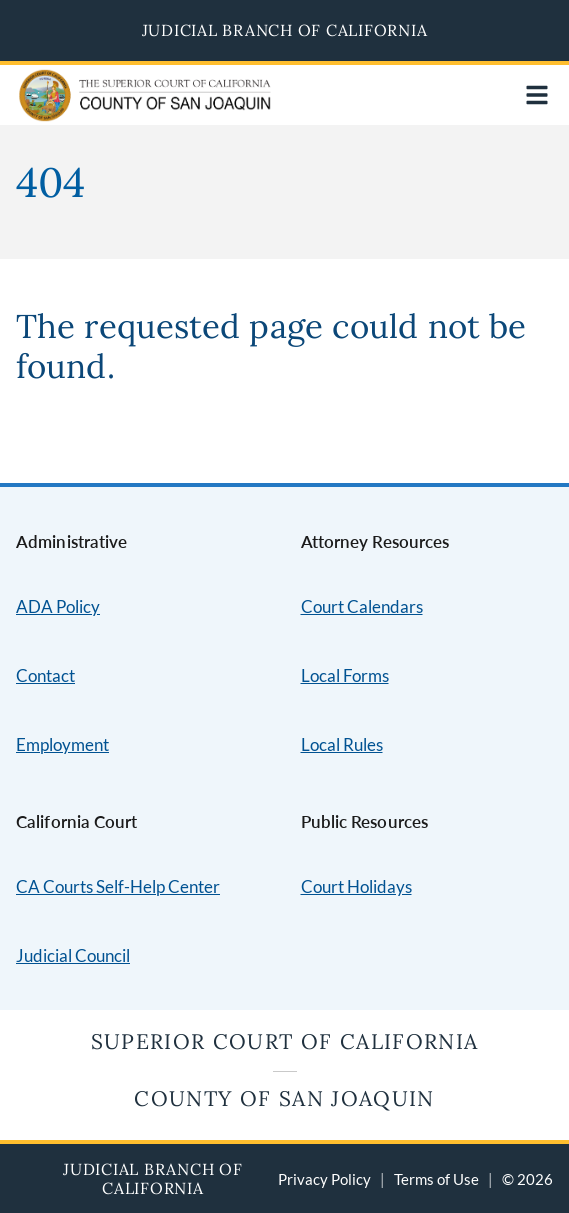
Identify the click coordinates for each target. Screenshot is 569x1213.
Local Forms (345, 675)
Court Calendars (362, 606)
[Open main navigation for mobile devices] (537, 95)
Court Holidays (356, 886)
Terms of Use (436, 1179)
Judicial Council (73, 955)
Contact (45, 675)
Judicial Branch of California (285, 30)
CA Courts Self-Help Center (118, 886)
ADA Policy (58, 606)
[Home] (102, 108)
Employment (62, 744)
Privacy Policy (324, 1179)
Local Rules (342, 744)
